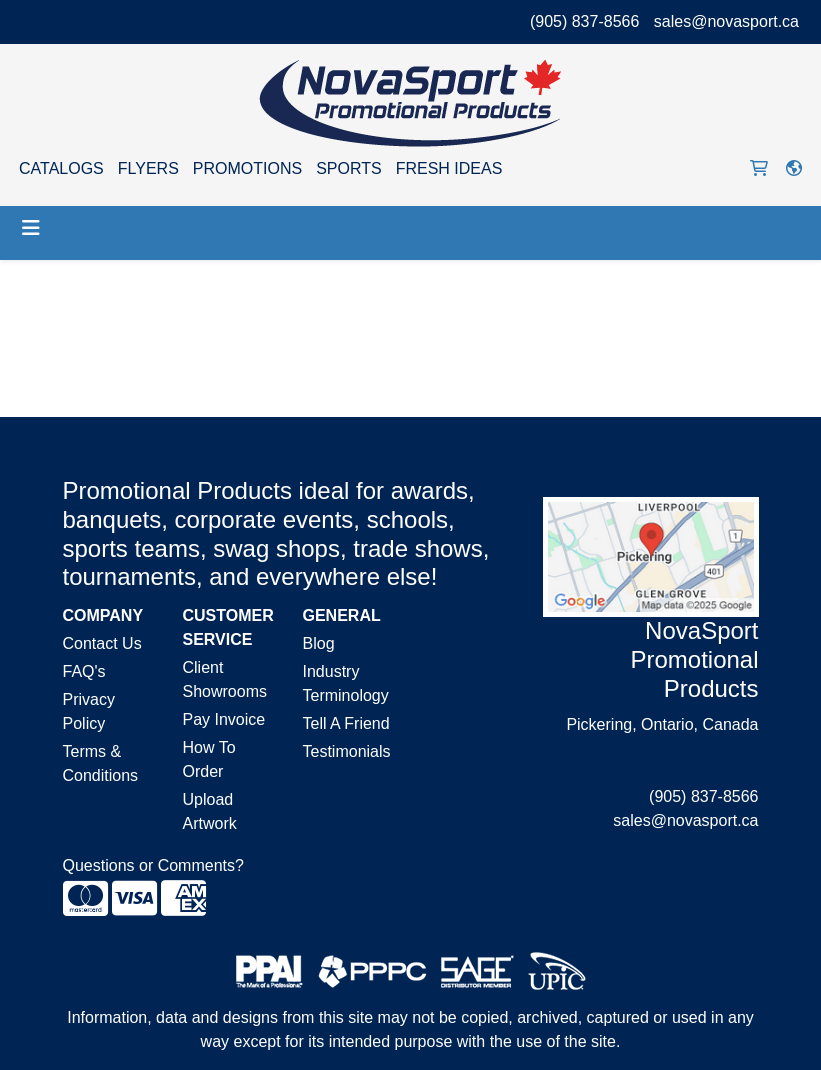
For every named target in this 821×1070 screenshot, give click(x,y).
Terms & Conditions (101, 763)
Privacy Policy (89, 711)
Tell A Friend (346, 723)
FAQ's (84, 671)
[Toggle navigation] (31, 228)
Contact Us (102, 643)
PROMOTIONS (247, 168)
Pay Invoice (224, 719)
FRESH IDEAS (449, 168)
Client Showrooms (225, 679)
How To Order (209, 759)
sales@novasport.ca (726, 21)
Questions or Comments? (153, 865)
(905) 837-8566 (584, 21)
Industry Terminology (346, 683)
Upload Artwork (210, 811)
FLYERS (148, 168)
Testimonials (347, 751)
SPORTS (349, 168)
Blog (319, 643)
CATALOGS (61, 168)
